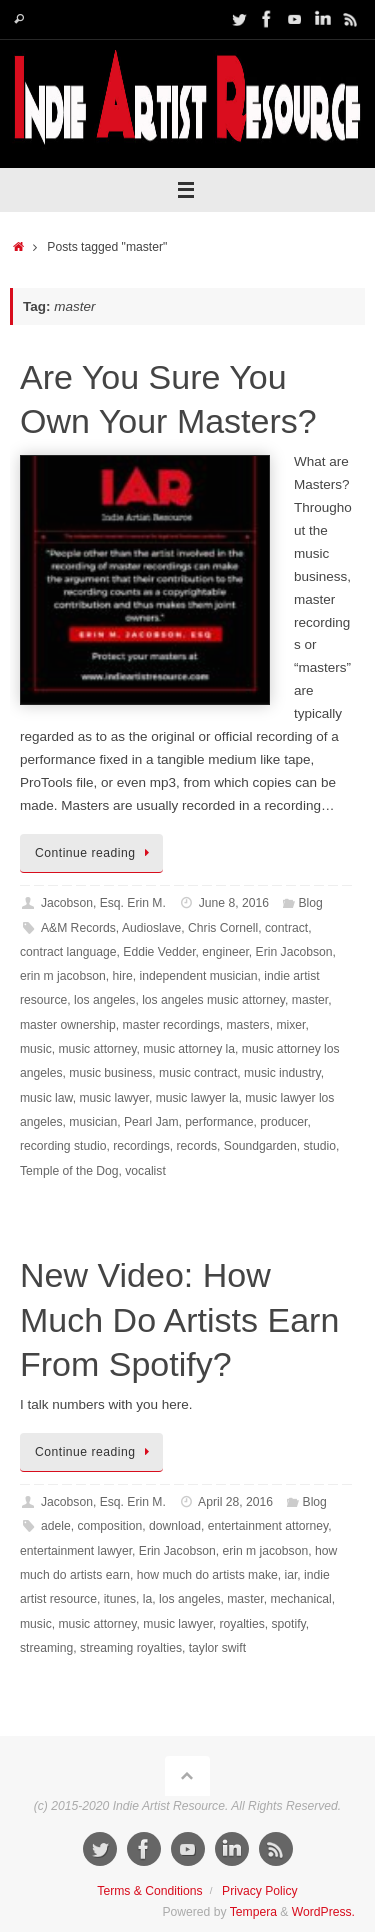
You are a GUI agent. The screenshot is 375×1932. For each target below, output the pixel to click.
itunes (120, 1599)
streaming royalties (131, 1648)
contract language (68, 952)
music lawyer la (197, 1098)
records (197, 1146)
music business (110, 1073)
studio (319, 1146)
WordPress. (323, 1912)
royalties (242, 1624)
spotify (288, 1624)
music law (46, 1098)
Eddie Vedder (159, 952)
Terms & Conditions (149, 1891)
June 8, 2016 (234, 903)
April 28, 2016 (235, 1502)
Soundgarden (260, 1146)
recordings (141, 1146)
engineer (225, 952)
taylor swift (217, 1648)
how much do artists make (207, 1575)
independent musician (198, 976)
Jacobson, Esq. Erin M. (103, 903)
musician (93, 1122)
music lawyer (114, 1098)
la (147, 1599)
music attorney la (189, 1049)
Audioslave (151, 928)
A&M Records (78, 928)
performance (219, 1122)
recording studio (63, 1146)
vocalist (145, 1171)
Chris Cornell (223, 928)
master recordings (171, 1025)
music (36, 1049)
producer (283, 1122)
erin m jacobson (63, 976)
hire (122, 976)
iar (291, 1575)
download (175, 1526)
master (310, 1000)
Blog (311, 903)
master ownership (68, 1025)
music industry (282, 1073)
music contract (198, 1073)
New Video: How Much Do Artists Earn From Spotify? (179, 1319)
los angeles (104, 1000)
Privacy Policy (260, 1891)
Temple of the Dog (69, 1171)
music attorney (97, 1049)
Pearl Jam (151, 1122)
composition (109, 1526)
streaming (46, 1648)
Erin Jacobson (294, 952)
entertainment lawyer (76, 1551)
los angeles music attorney (213, 1000)
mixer (290, 1025)
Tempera (253, 1912)
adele (56, 1526)
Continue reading (95, 853)
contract (286, 928)
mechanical (300, 1599)
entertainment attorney (268, 1526)
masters (248, 1025)
